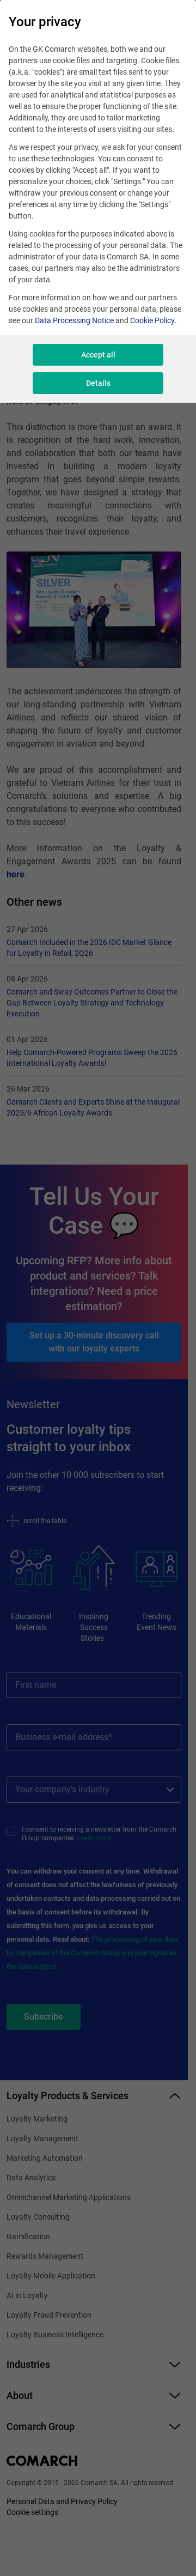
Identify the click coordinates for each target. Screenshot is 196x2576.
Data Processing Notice (74, 320)
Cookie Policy (152, 320)
